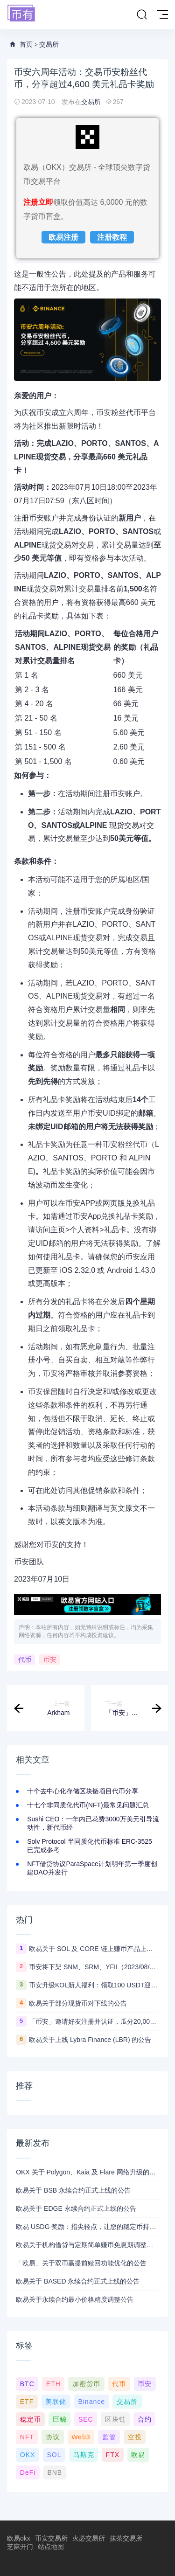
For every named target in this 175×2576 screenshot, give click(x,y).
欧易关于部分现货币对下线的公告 (78, 2003)
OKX (27, 2454)
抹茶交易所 (126, 2538)
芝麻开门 (20, 2546)
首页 (26, 44)
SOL (54, 2454)
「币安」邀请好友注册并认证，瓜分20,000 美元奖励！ (94, 2021)
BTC (27, 2384)
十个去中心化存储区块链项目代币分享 (82, 1791)
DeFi (28, 2472)
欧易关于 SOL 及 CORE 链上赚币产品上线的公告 (94, 1948)
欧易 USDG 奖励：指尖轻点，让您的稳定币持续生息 (87, 2226)
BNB (54, 2472)
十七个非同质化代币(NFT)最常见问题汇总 (88, 1805)
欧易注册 (63, 237)
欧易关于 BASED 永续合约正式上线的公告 (78, 2281)
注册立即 (38, 202)
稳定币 (30, 2419)
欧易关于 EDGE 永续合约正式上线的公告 (76, 2208)
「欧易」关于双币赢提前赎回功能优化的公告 (81, 2263)
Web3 (80, 2437)
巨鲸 (60, 2419)
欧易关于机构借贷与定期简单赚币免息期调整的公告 (87, 2245)
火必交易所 (88, 2538)
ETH (53, 2384)
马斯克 (83, 2454)
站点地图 (51, 2546)
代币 (24, 1659)
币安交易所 (51, 2538)
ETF (27, 2401)
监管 (109, 2437)
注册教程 (112, 237)
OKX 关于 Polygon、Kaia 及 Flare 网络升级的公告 (87, 2172)
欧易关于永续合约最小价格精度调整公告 (74, 2299)
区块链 (115, 2419)
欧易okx (18, 2538)
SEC (85, 2419)
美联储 (55, 2401)
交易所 (49, 44)
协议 (53, 2437)
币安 (49, 1659)
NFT (27, 2437)
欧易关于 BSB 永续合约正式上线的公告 (73, 2190)
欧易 (138, 2454)
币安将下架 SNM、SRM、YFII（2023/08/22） (94, 1967)
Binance (91, 2401)
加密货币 (86, 2384)
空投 (135, 2437)
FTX (112, 2454)
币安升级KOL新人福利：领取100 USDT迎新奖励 (94, 1985)
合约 (145, 2419)
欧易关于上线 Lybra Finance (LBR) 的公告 (90, 2039)
